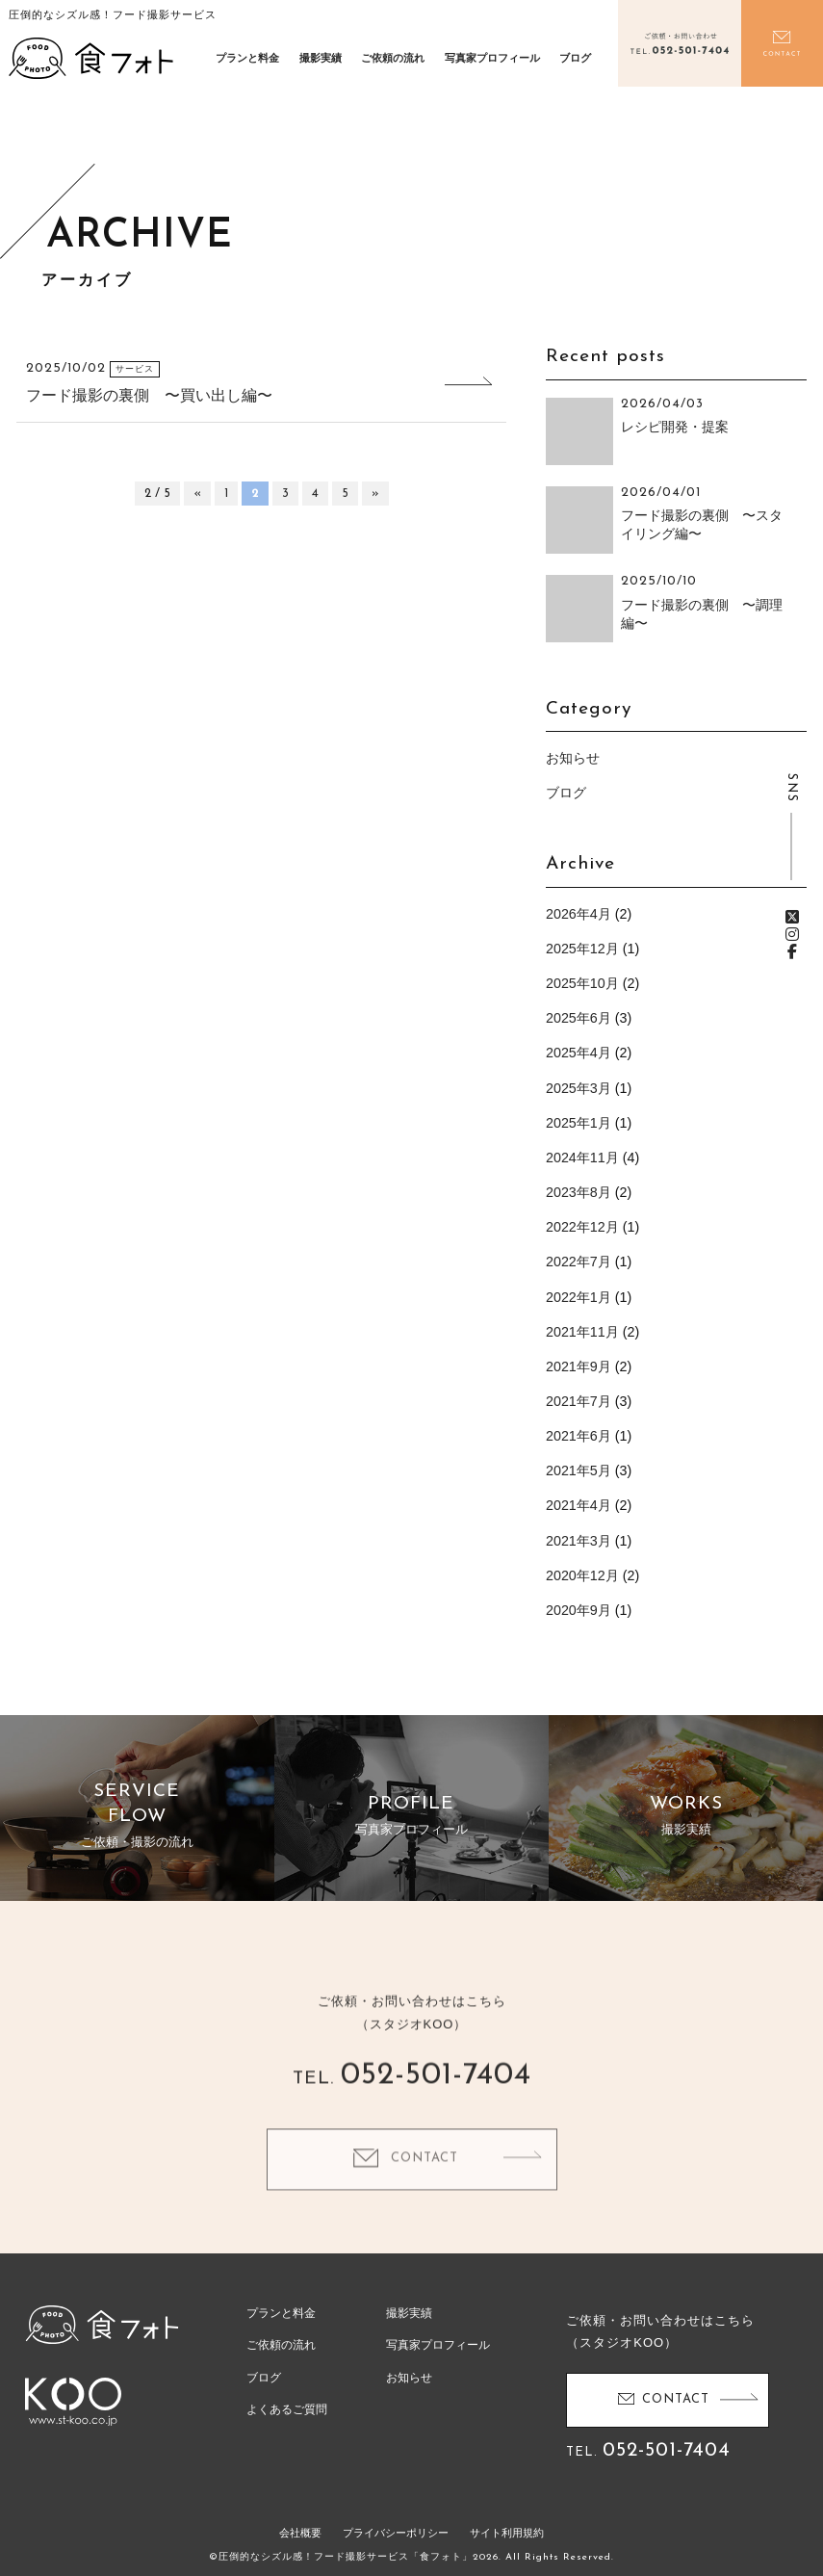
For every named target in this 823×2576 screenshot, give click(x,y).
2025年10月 (582, 983)
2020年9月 (578, 1610)
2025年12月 (582, 948)
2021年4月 (578, 1505)
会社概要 (300, 2532)
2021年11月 (582, 1332)
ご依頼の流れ (392, 58)
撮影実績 (320, 58)
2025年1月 (578, 1123)
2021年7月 (578, 1401)
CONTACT (424, 2191)
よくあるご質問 (286, 2409)
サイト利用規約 (507, 2532)
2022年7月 (578, 1261)
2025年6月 (578, 1018)
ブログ (575, 58)
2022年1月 (578, 1297)
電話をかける (679, 43)
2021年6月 (578, 1436)
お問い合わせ (782, 43)
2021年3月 (578, 1540)
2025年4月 (578, 1052)
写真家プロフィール (492, 58)
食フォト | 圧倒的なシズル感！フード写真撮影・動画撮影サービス (91, 58)
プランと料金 (247, 58)
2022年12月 (582, 1227)
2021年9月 (578, 1366)
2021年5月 (578, 1470)
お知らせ (573, 758)
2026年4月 (578, 914)
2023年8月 (578, 1192)
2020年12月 (582, 1575)
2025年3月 (578, 1088)
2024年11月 (582, 1157)
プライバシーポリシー (396, 2532)
